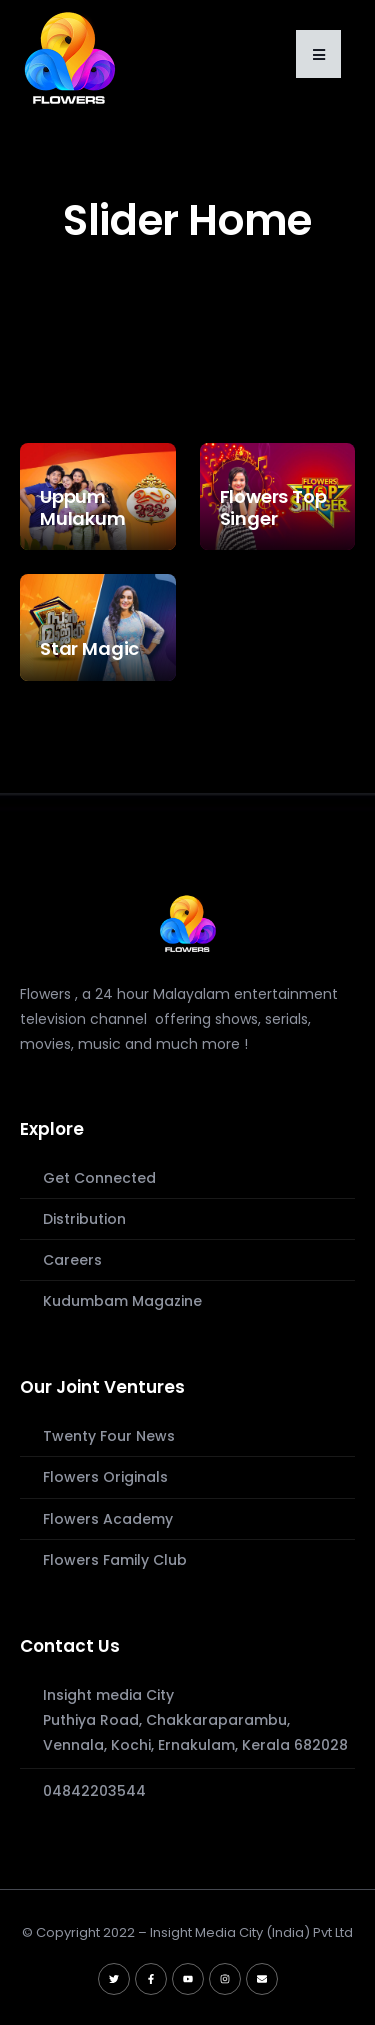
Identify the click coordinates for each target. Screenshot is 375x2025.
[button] (318, 54)
